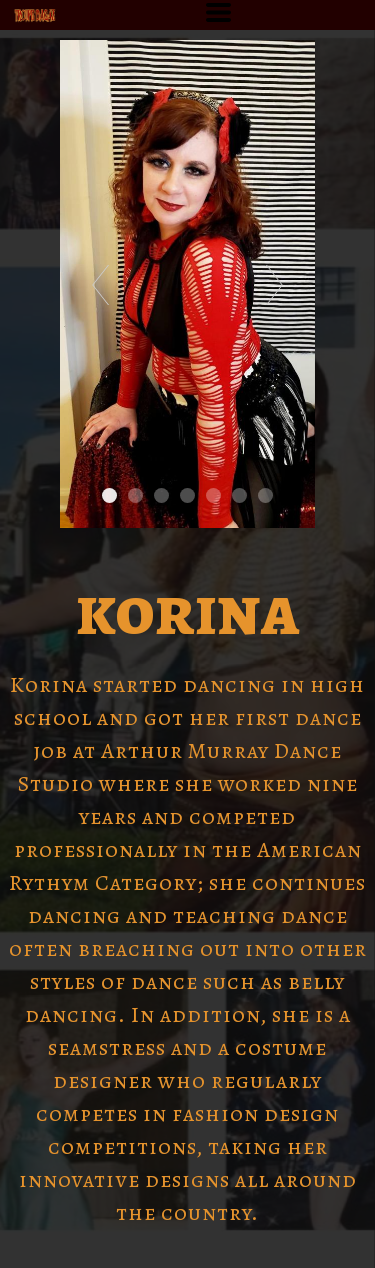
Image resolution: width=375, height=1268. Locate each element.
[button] (218, 12)
